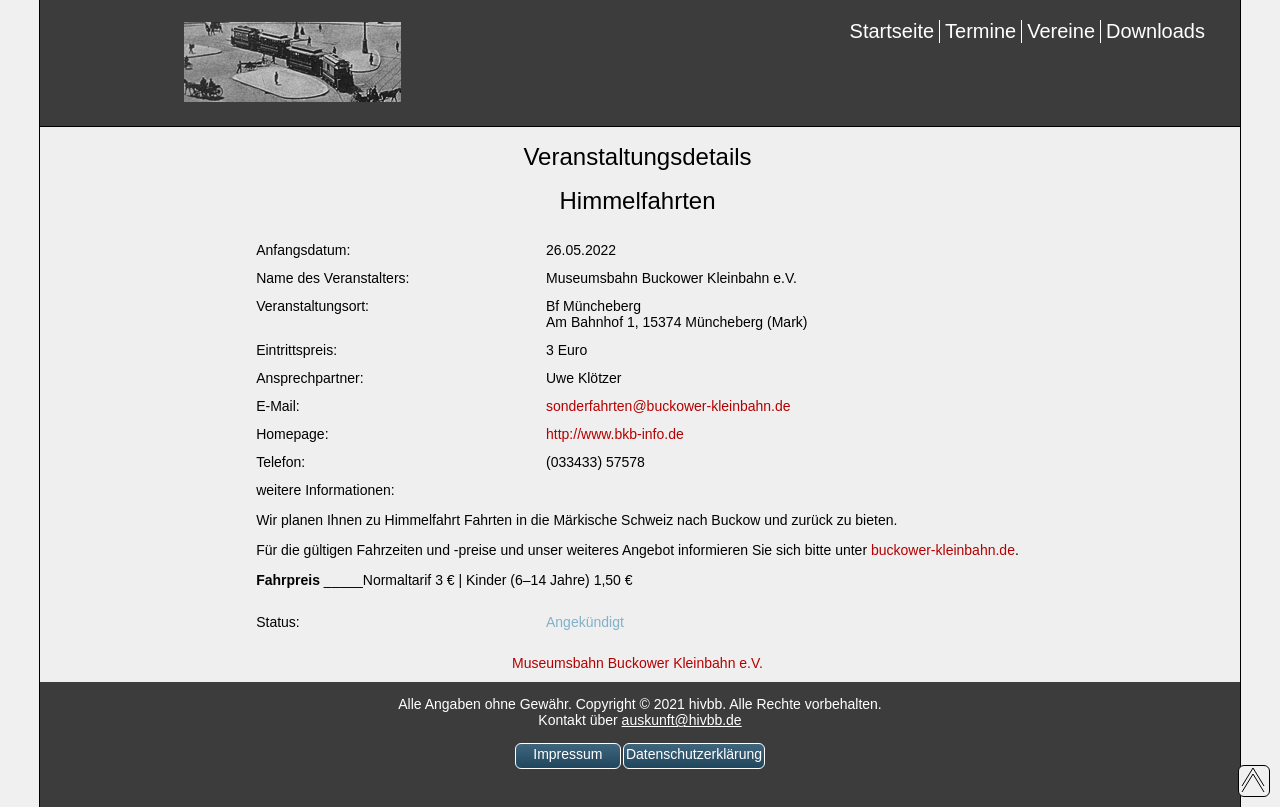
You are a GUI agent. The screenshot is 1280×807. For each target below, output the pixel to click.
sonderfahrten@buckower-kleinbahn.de (668, 406)
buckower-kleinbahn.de (943, 550)
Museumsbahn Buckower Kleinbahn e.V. (637, 663)
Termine (980, 31)
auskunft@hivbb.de (682, 720)
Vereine (1061, 31)
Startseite (892, 31)
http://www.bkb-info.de (615, 434)
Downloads (1155, 31)
